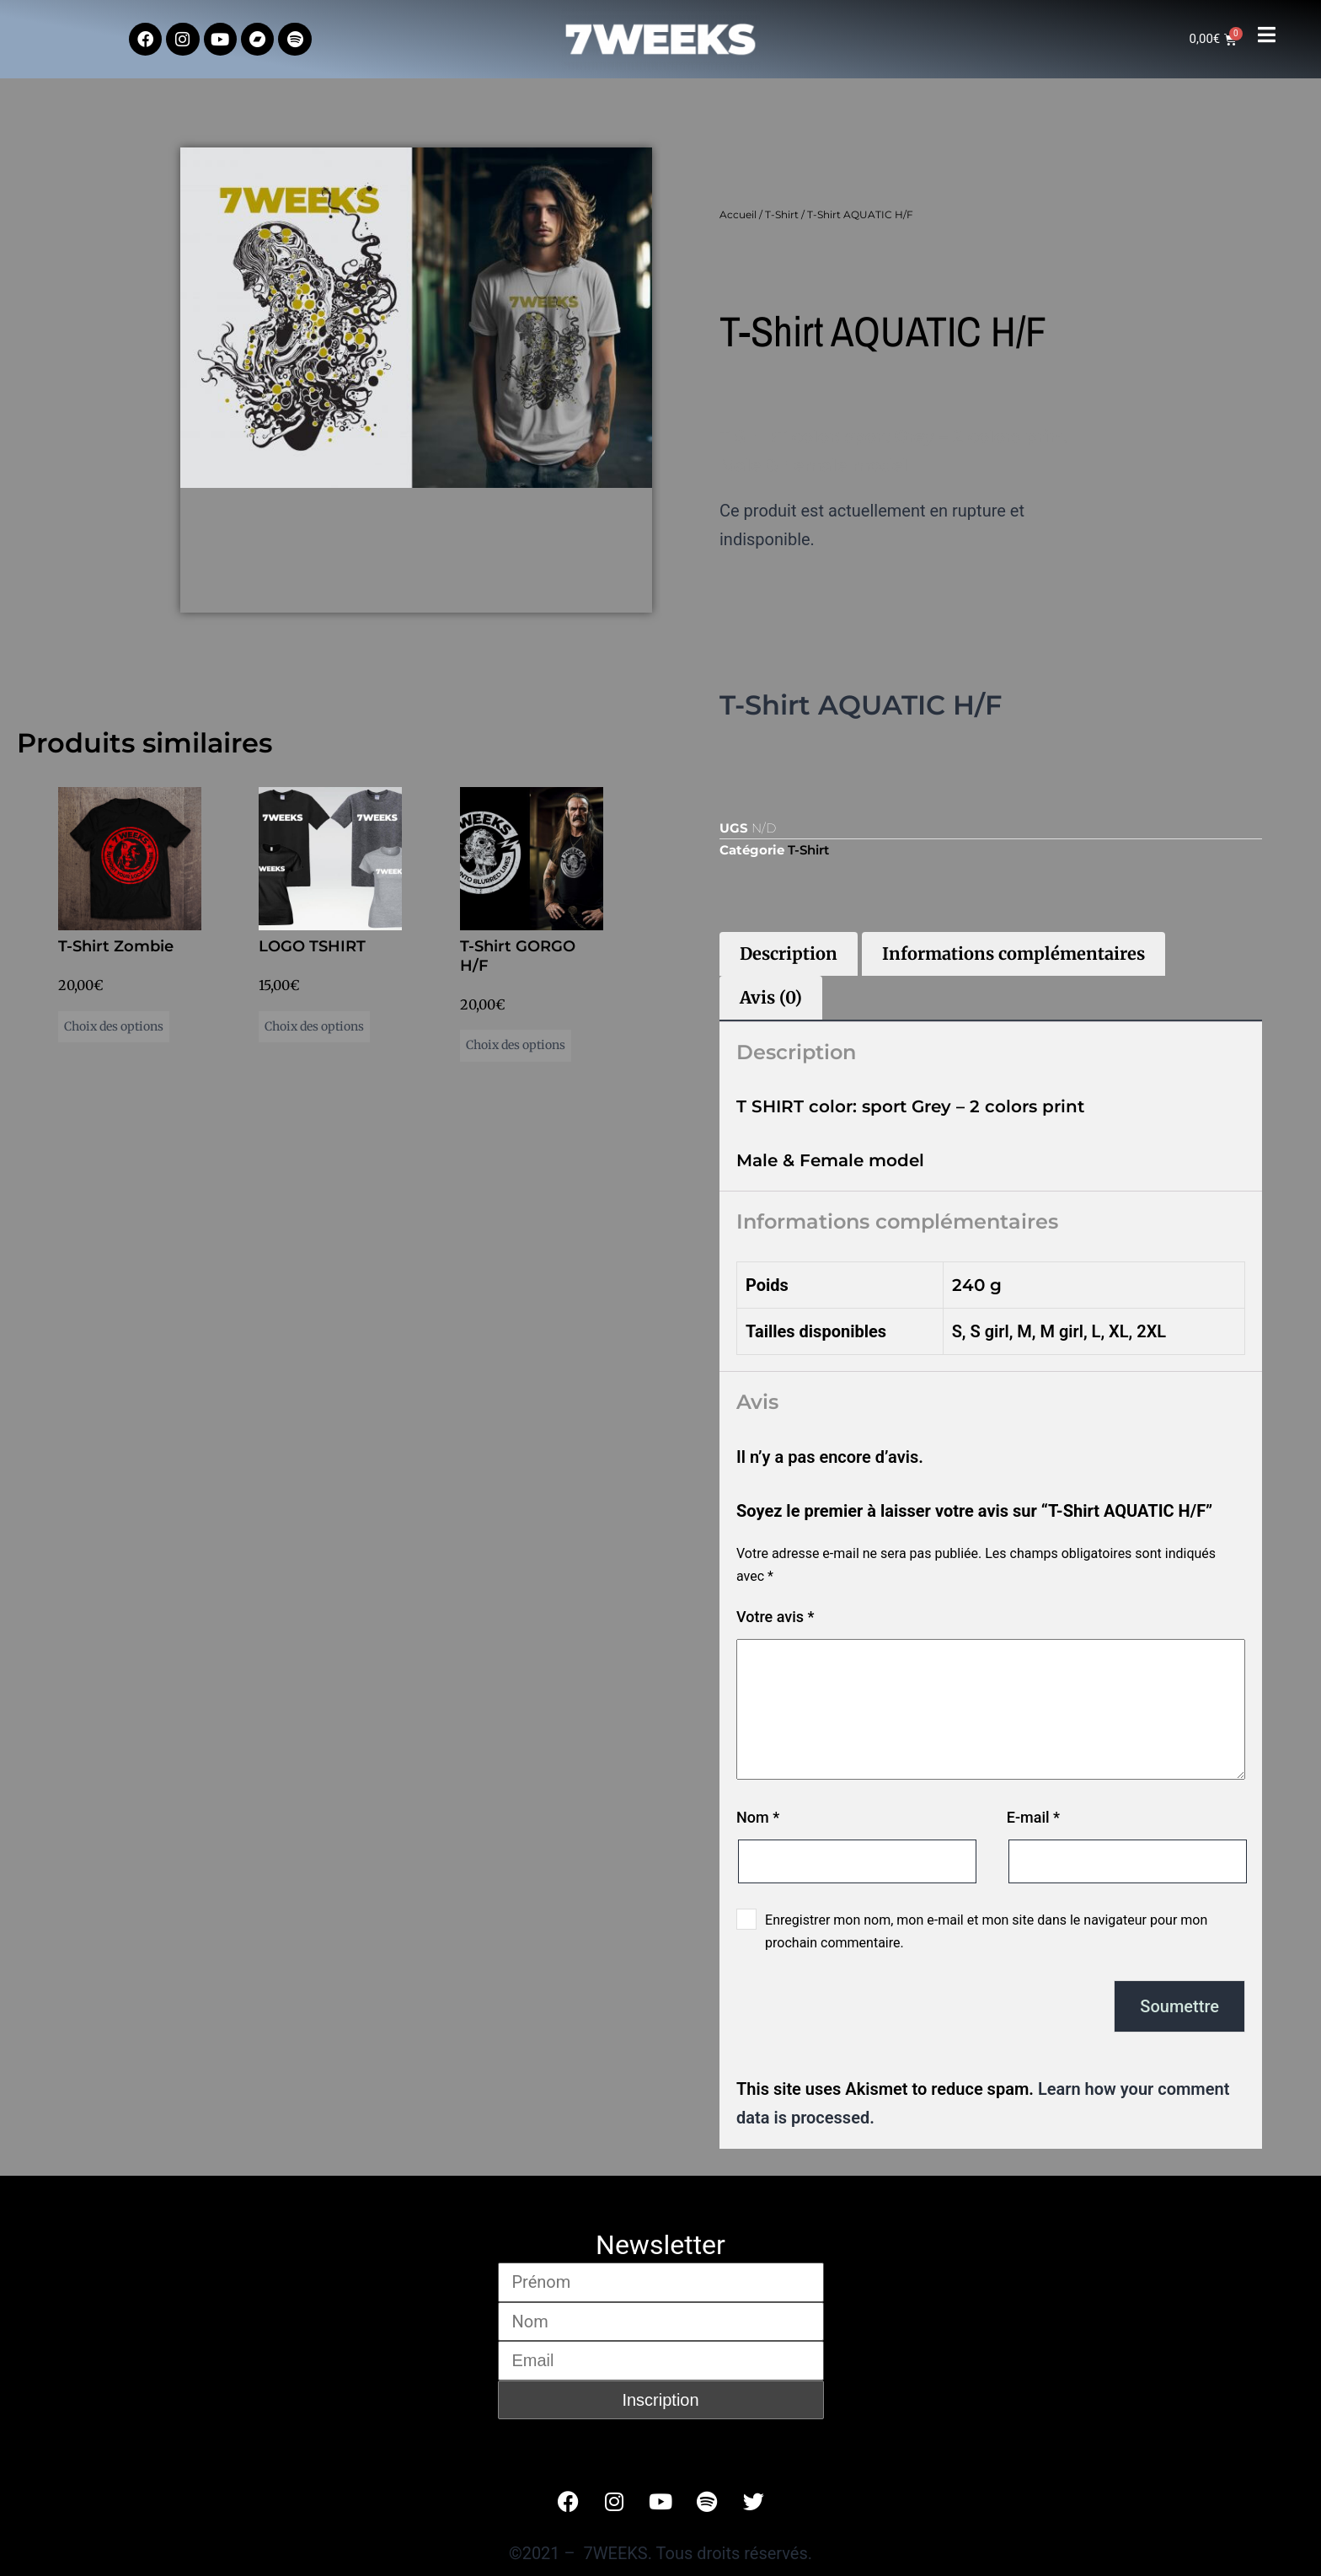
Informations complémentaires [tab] (1013, 953)
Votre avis (775, 1616)
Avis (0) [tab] (771, 997)
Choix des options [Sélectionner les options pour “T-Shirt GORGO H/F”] (515, 1044)
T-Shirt (782, 214)
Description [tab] (788, 953)
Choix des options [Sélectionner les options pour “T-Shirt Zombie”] (113, 1026)
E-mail (1033, 1817)
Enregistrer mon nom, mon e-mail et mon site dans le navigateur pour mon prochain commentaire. (986, 1931)
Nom (757, 1817)
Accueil (738, 214)
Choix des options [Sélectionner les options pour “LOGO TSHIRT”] (314, 1026)
